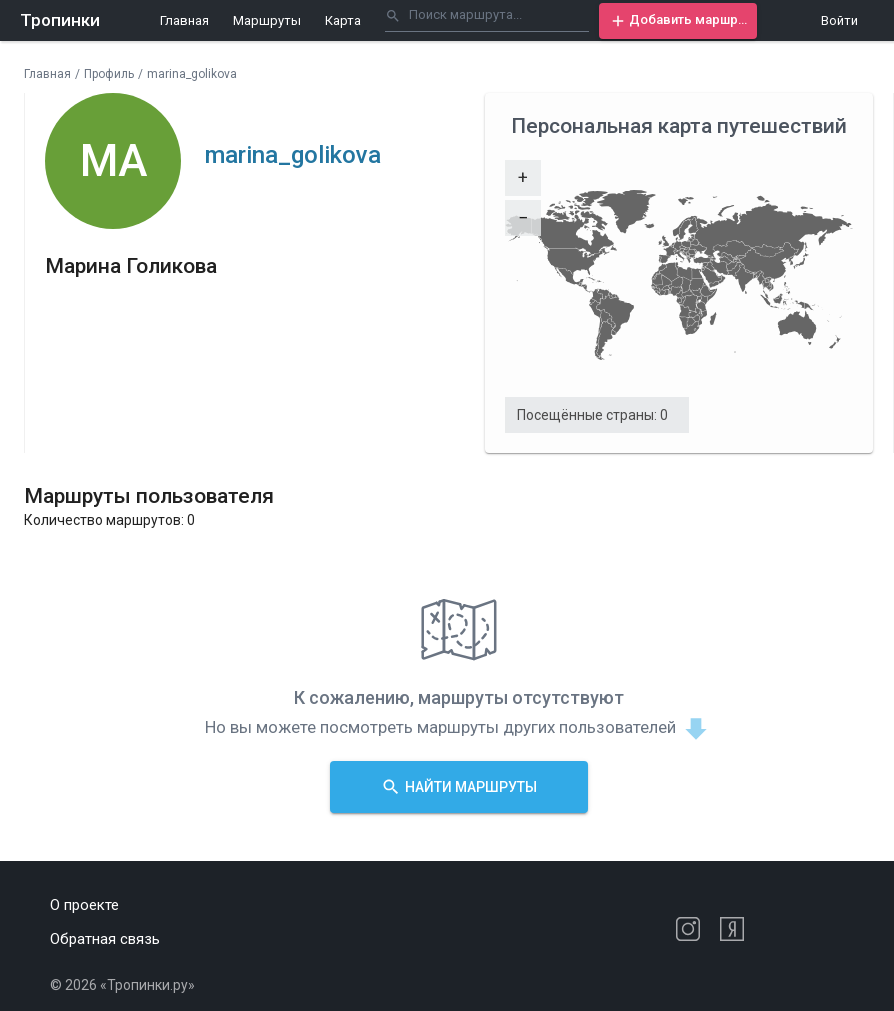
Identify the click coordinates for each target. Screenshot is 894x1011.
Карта (343, 20)
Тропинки (60, 20)
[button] (678, 21)
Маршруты (267, 20)
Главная (184, 20)
